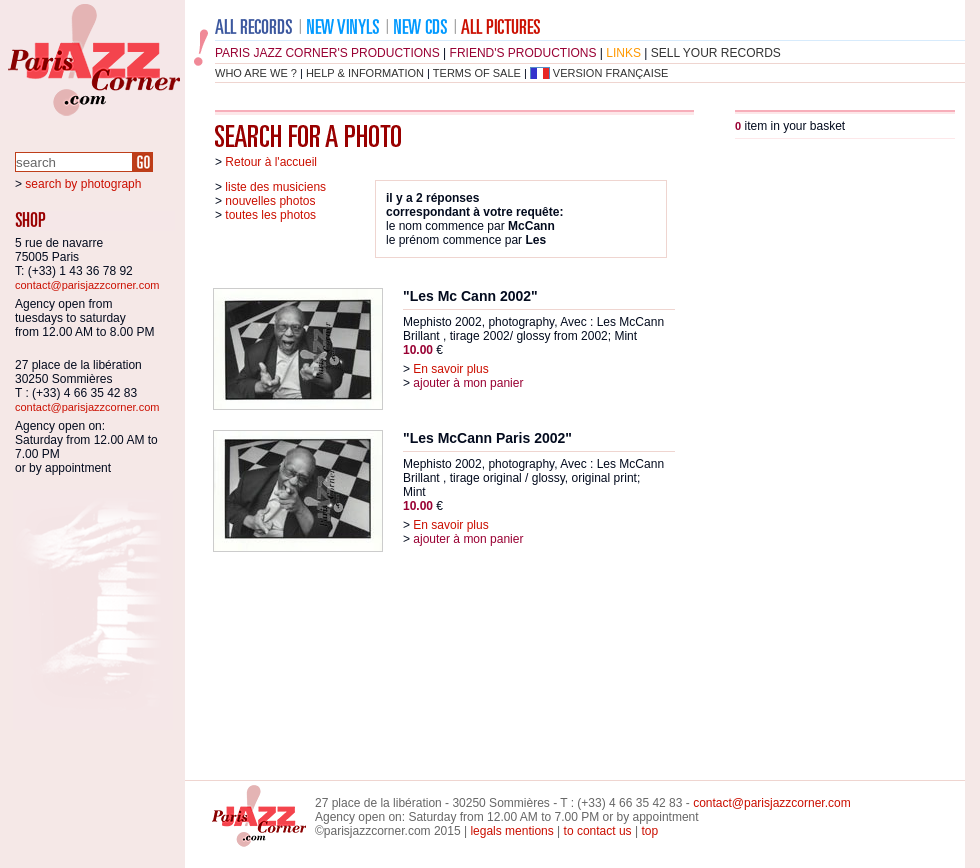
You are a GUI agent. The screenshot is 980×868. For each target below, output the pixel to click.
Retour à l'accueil (271, 162)
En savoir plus (450, 369)
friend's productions (523, 53)
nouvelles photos (270, 201)
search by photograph (83, 184)
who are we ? (256, 73)
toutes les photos (270, 215)
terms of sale (477, 73)
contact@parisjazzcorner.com (87, 285)
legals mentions (511, 831)
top (649, 831)
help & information (365, 73)
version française (611, 73)
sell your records (716, 53)
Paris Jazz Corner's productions (327, 53)
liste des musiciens (275, 187)
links (623, 53)
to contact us (598, 831)
